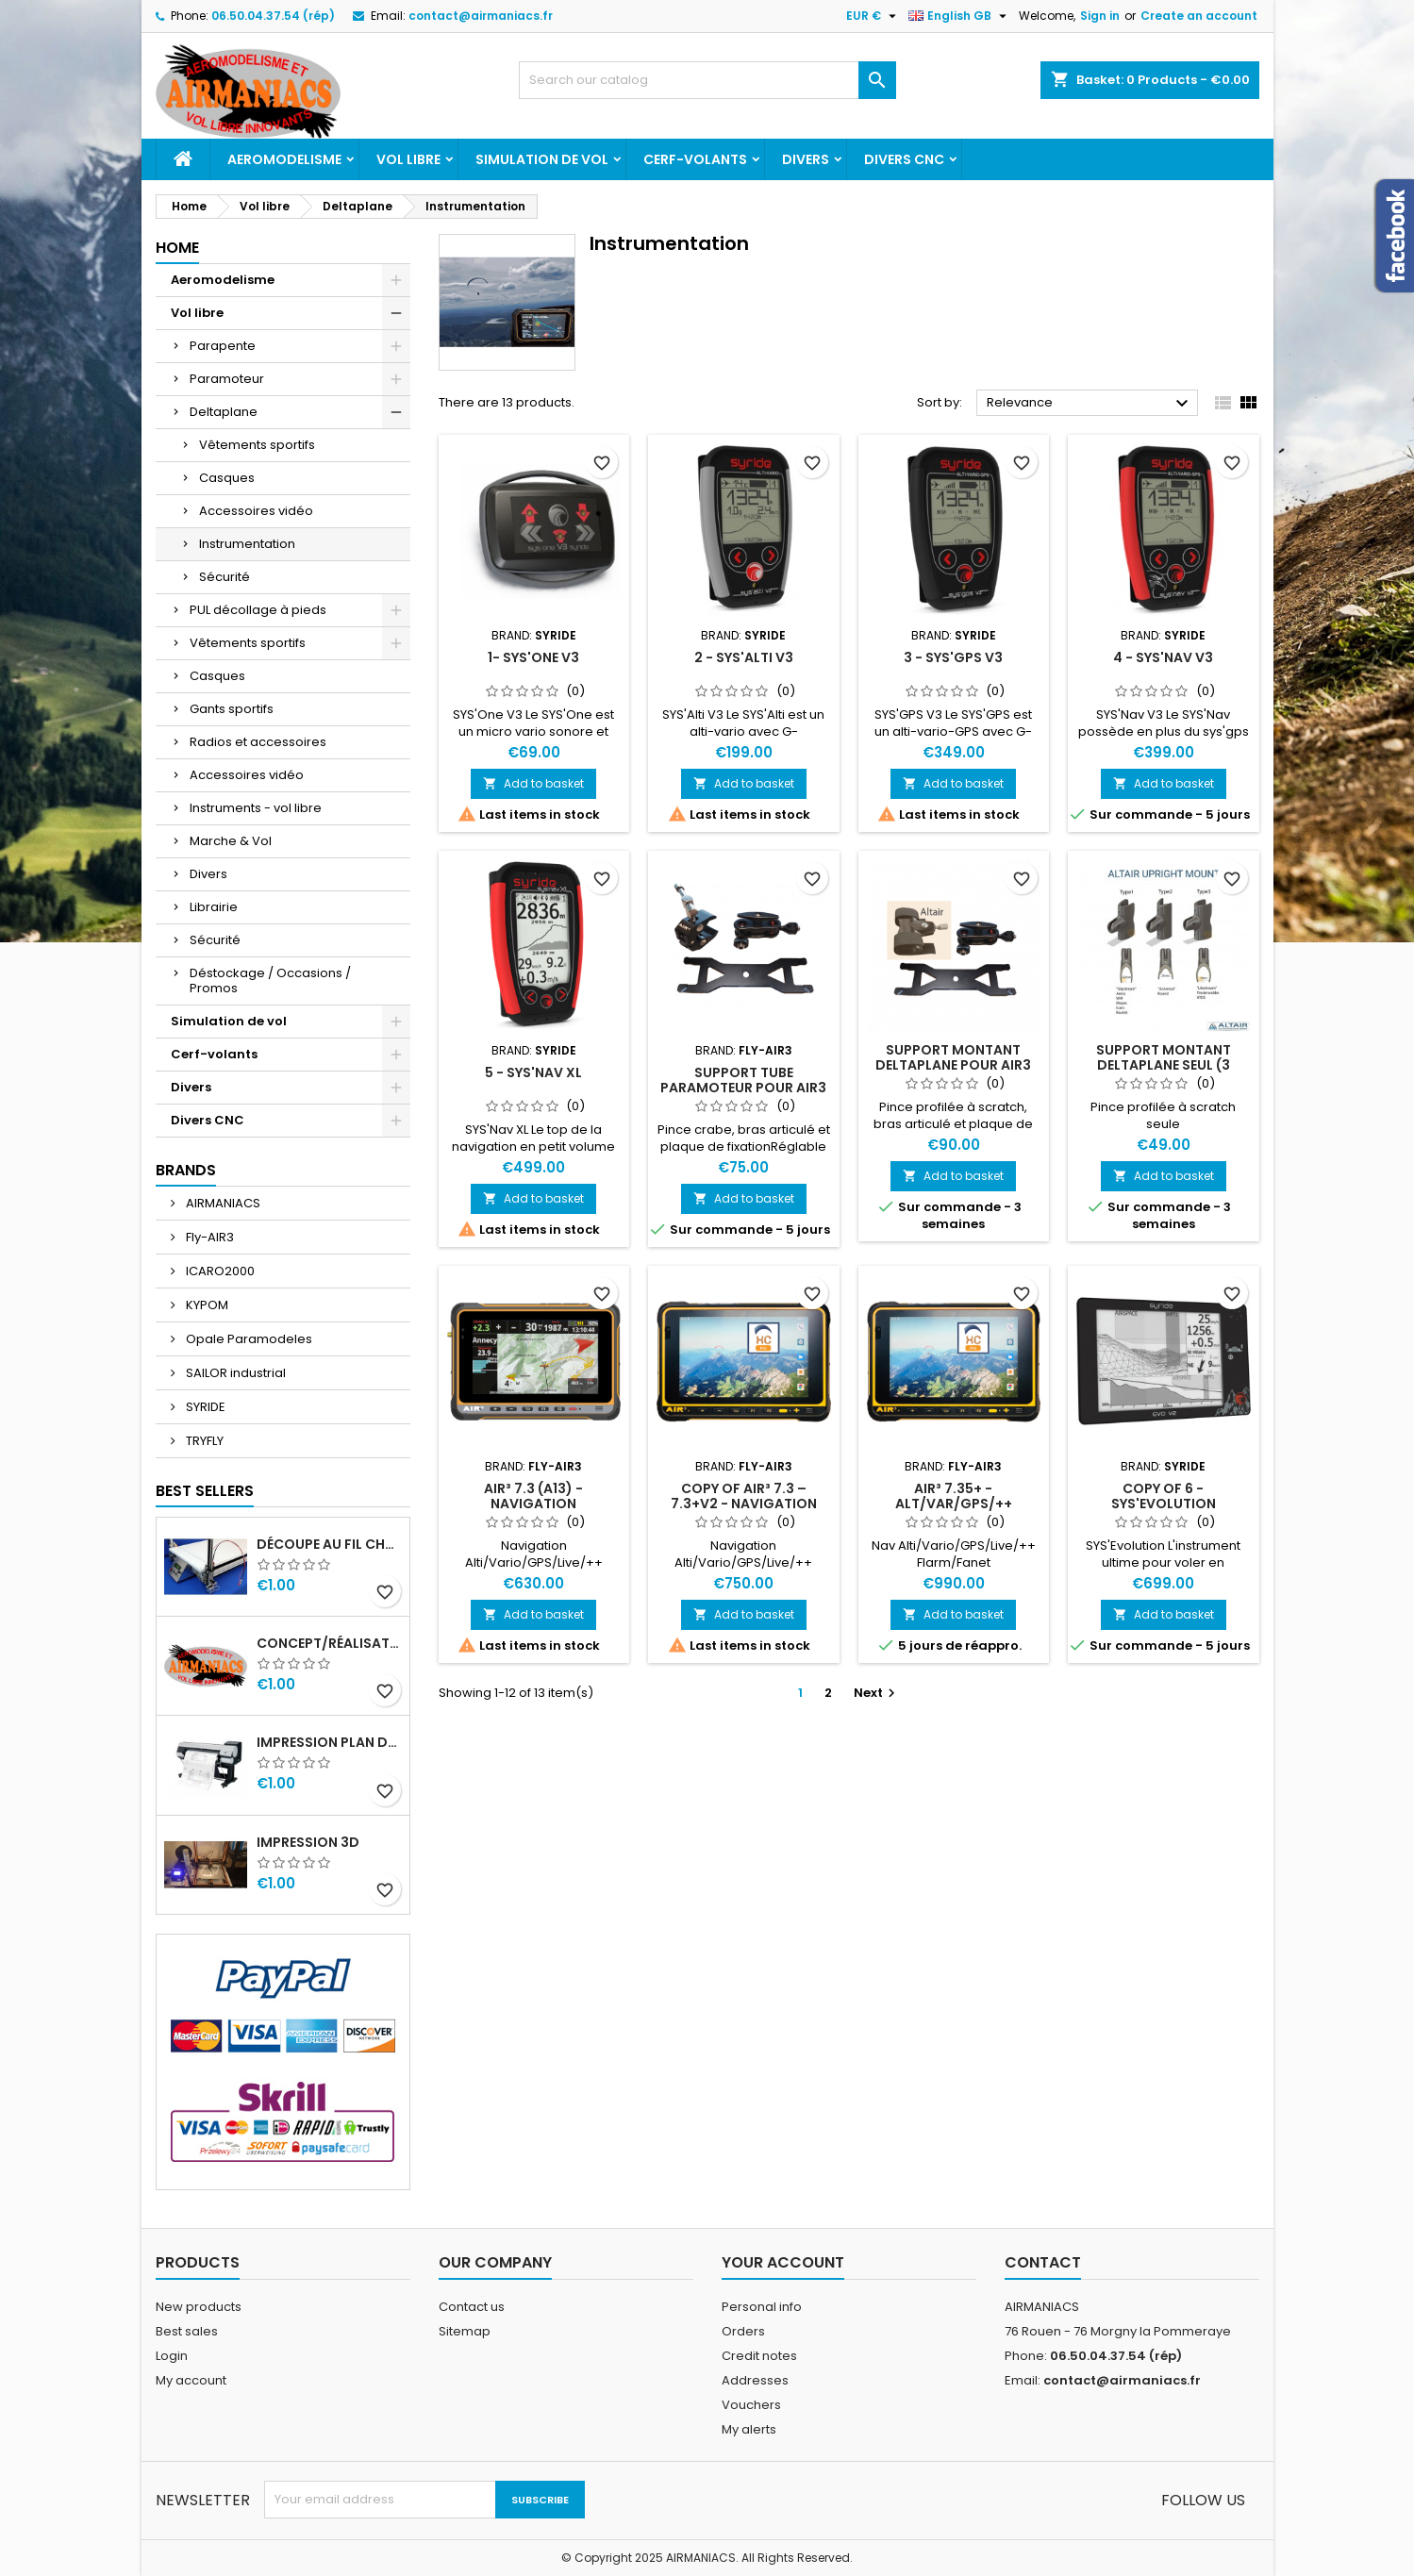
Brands (186, 1170)
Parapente (223, 346)
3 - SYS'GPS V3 (953, 657)
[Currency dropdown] (873, 16)
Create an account (1198, 16)
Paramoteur (227, 379)
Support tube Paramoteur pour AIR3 (743, 1080)
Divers (805, 159)
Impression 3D (308, 1842)
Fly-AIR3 (208, 1237)
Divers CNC (904, 159)
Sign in (1100, 16)
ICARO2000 (219, 1271)
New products (198, 2307)
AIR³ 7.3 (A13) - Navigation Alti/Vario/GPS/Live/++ (533, 1503)
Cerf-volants (695, 159)
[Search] (707, 80)
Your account (783, 2262)
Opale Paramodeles (247, 1339)
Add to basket (533, 783)
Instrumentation (247, 544)
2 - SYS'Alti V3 (743, 657)
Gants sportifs (232, 709)
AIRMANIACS (221, 1203)
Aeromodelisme (284, 159)
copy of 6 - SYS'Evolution (1163, 1496)
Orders (743, 2331)
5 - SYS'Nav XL (533, 1072)
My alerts (749, 2429)
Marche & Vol (231, 841)
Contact (1043, 2262)
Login (172, 2356)
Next (877, 1693)
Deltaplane (224, 412)
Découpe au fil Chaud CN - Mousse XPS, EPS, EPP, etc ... (329, 1544)
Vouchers (751, 2405)
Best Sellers (205, 1491)
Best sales (187, 2331)
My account (191, 2380)
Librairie (214, 907)
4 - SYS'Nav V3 (1163, 657)
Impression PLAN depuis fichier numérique (329, 1742)
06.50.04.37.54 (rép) (273, 16)
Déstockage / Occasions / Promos (270, 980)
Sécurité (224, 577)
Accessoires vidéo (256, 511)
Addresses (755, 2380)
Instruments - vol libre (256, 808)
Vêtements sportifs (257, 445)
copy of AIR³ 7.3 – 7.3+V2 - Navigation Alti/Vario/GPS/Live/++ (743, 1503)
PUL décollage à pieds (258, 610)
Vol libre (408, 159)
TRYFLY (203, 1441)
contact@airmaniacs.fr (480, 16)
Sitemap (465, 2331)
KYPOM (205, 1305)
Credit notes (759, 2356)
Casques (227, 478)
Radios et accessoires (258, 742)
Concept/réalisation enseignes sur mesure (329, 1643)
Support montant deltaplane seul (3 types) (1163, 1064)
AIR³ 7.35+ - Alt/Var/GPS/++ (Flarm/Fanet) (953, 1503)
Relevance (1090, 403)
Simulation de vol (541, 159)
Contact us (472, 2307)
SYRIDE (204, 1407)
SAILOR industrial (234, 1373)
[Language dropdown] (959, 16)
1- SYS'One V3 (533, 657)
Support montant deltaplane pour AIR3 (953, 1057)
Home (177, 247)
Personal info (762, 2307)
